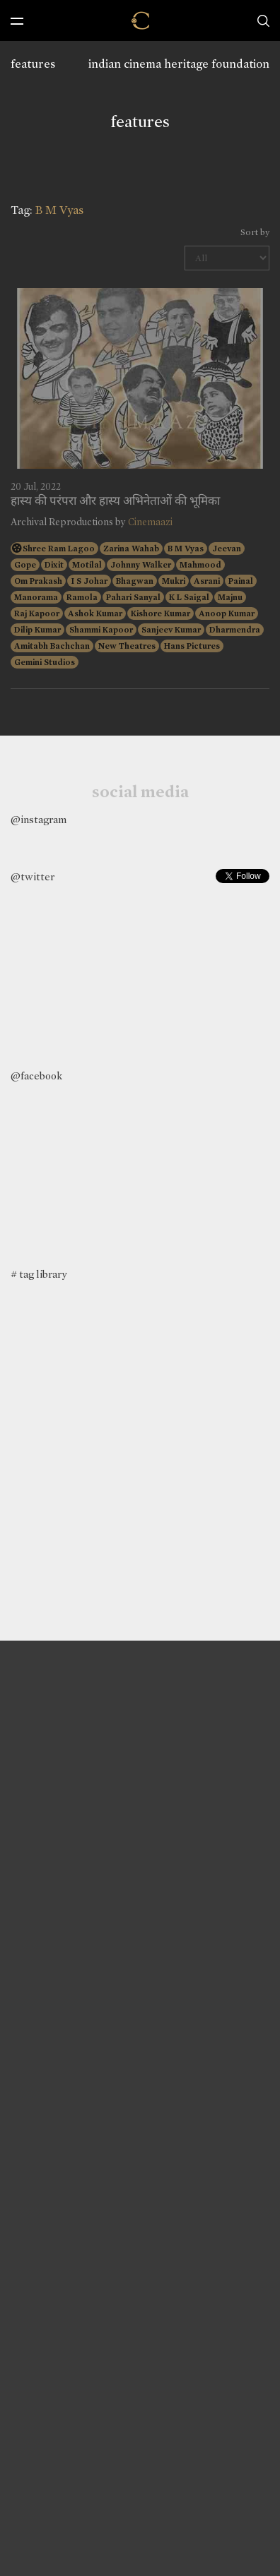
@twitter (32, 876)
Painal (240, 581)
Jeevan (226, 548)
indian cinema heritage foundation (178, 63)
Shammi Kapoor (101, 630)
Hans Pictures (192, 646)
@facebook (36, 1076)
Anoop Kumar (227, 613)
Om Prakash (38, 581)
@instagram (38, 819)
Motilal (87, 565)
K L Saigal (189, 597)
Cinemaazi (150, 522)
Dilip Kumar (37, 630)
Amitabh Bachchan (52, 646)
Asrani (207, 581)
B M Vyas (186, 548)
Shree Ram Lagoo (59, 548)
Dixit (54, 565)
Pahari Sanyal (133, 597)
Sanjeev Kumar (171, 630)
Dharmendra (234, 630)
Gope (25, 565)
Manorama (36, 597)
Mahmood (200, 565)
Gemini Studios (44, 662)
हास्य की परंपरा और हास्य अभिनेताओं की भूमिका (115, 501)
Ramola (82, 597)
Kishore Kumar (160, 613)
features (33, 63)
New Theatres (127, 646)
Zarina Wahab (131, 548)
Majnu (230, 597)
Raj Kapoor (36, 613)
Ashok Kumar (95, 613)
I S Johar (89, 581)
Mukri (173, 581)
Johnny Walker (140, 565)
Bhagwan (134, 581)
